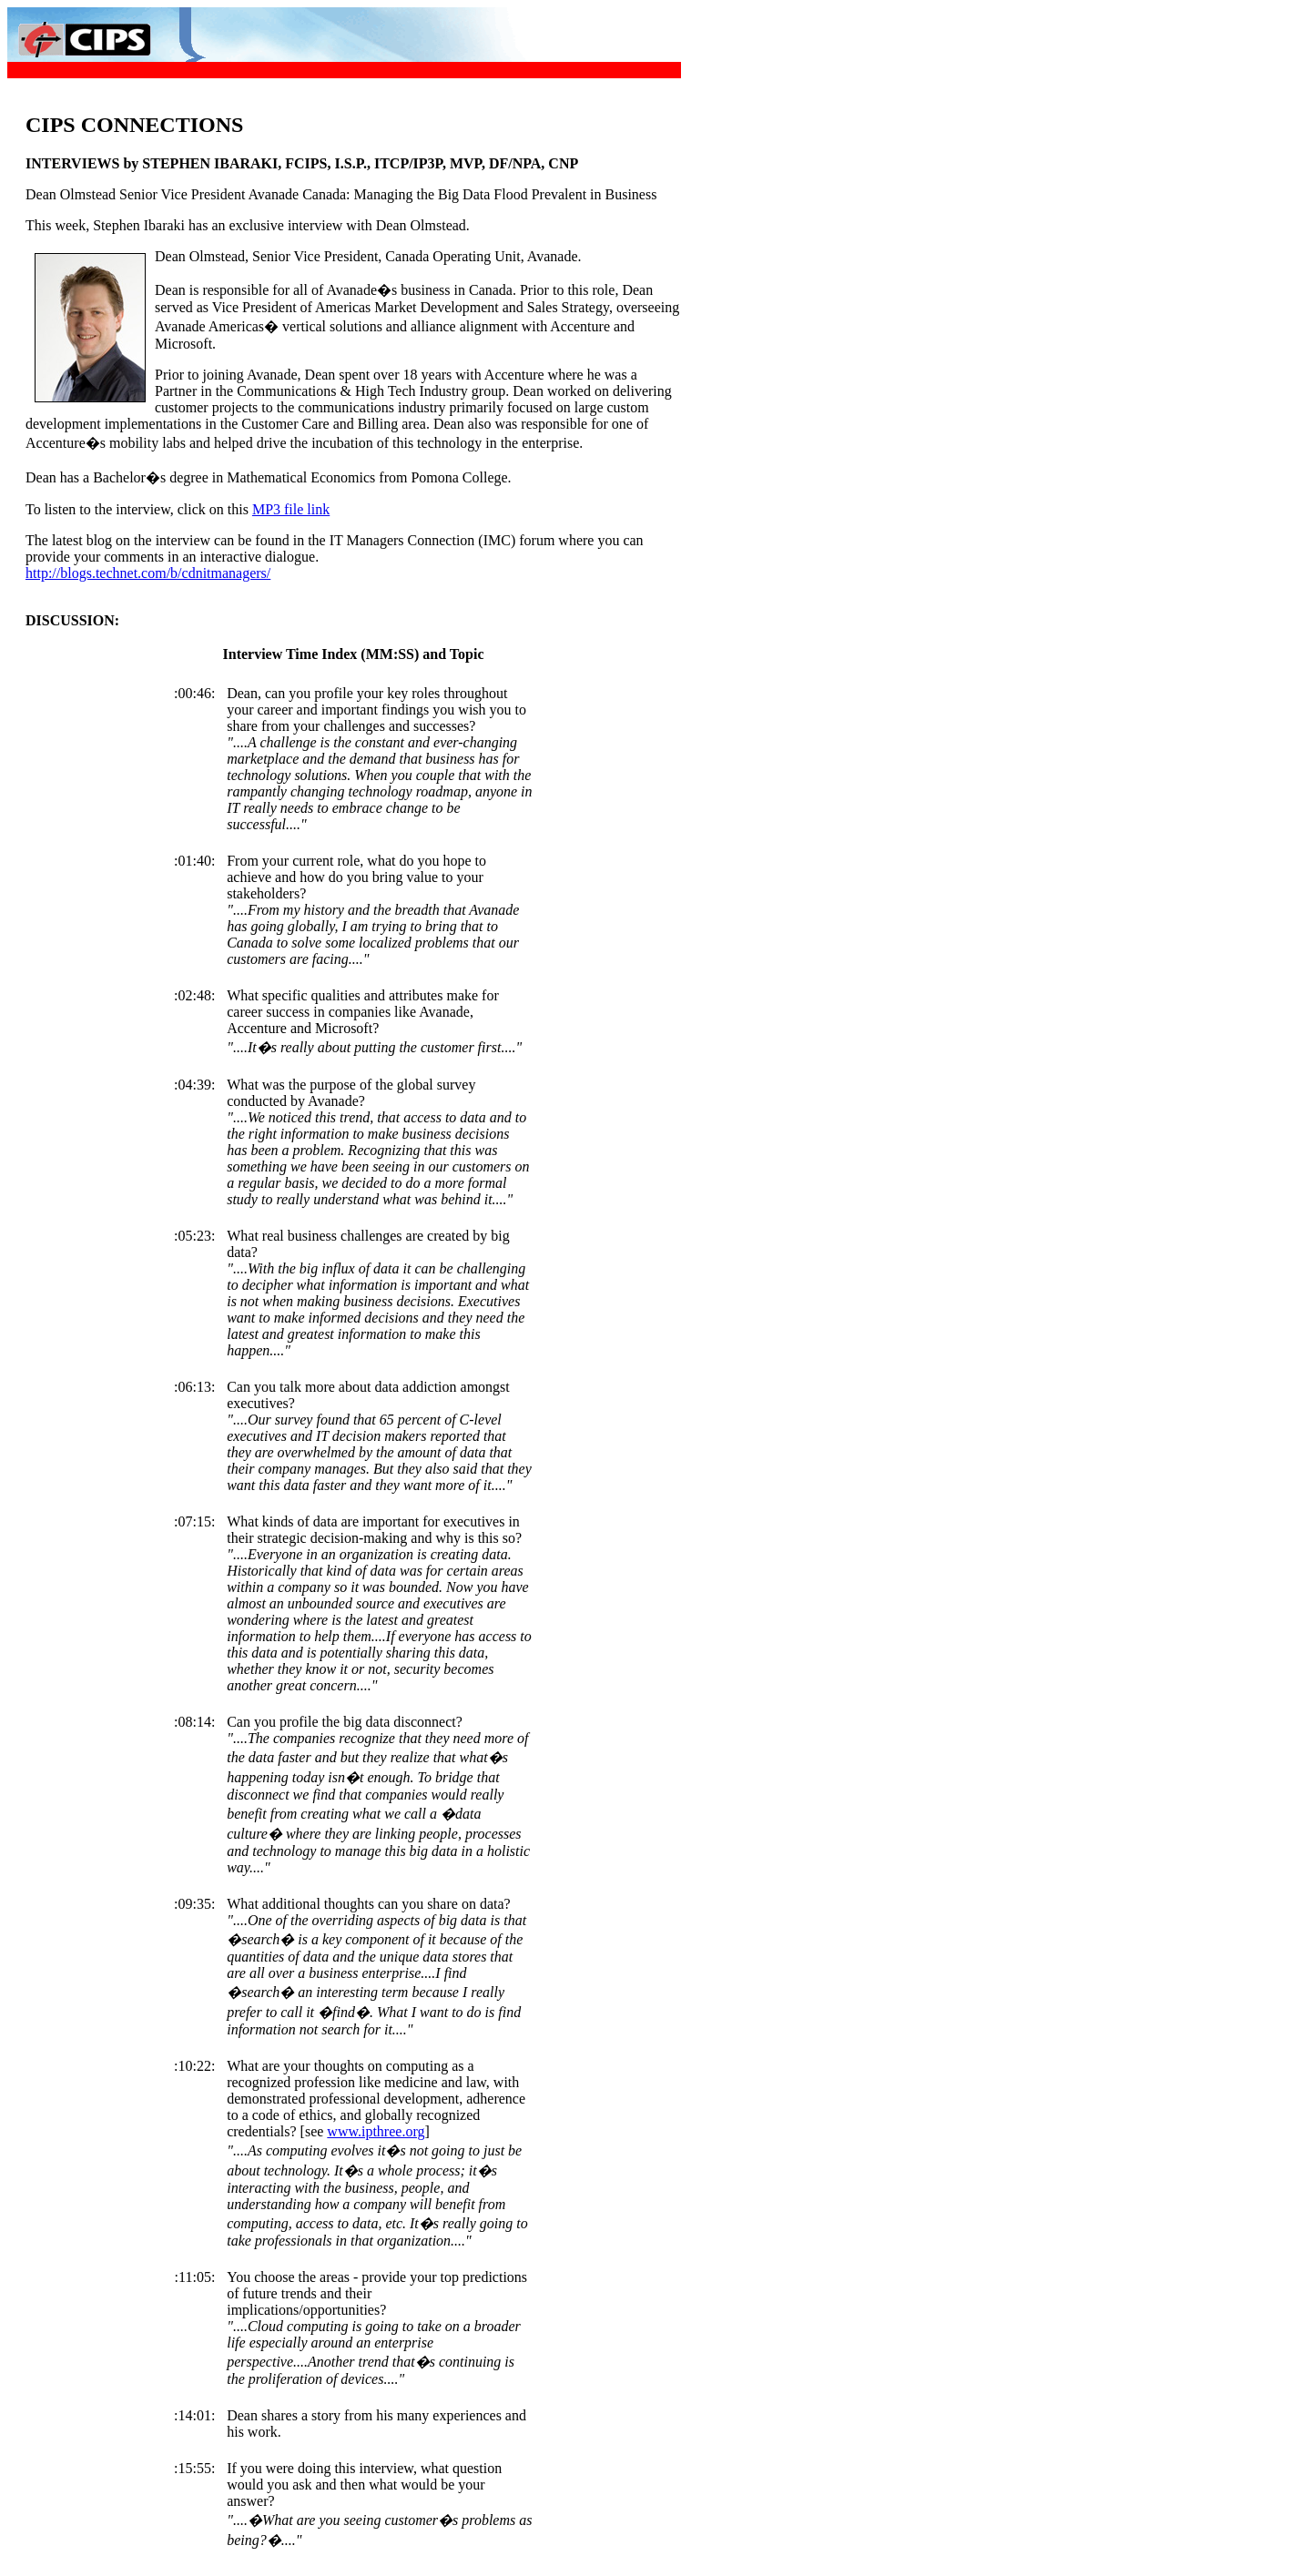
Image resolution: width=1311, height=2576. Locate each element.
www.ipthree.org (375, 2131)
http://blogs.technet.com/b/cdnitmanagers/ (147, 573)
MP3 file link (291, 509)
